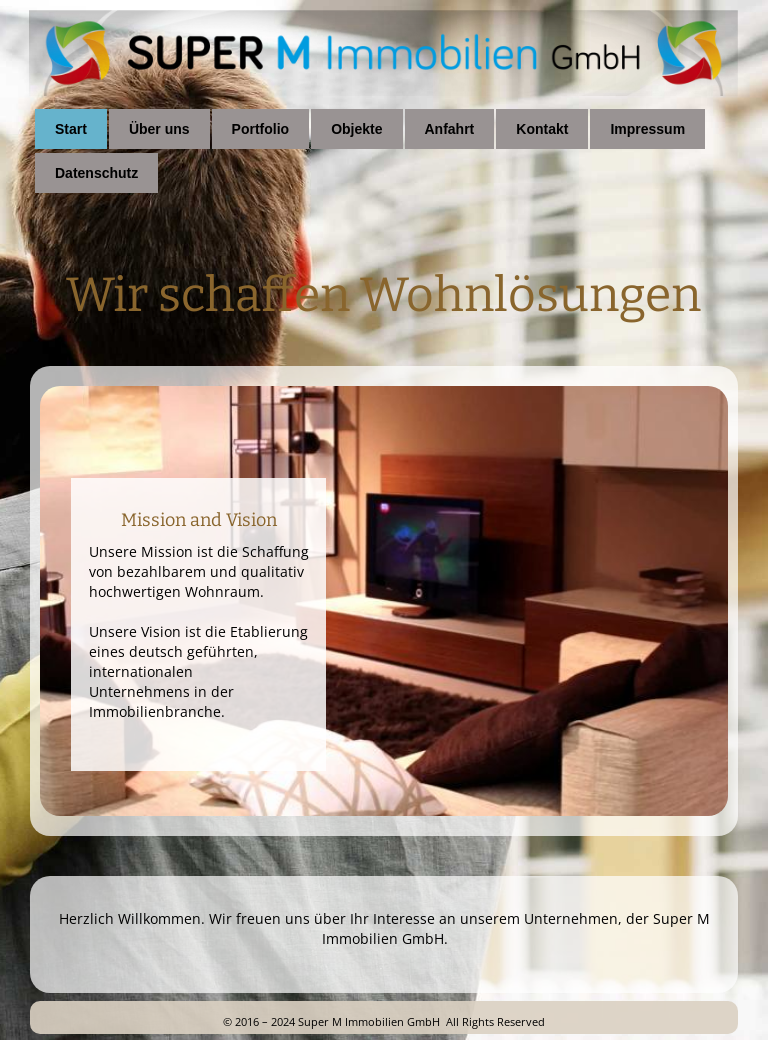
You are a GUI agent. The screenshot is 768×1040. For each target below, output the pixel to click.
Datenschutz (96, 173)
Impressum (647, 129)
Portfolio (261, 129)
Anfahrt (450, 129)
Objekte (356, 129)
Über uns (159, 129)
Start (71, 129)
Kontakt (542, 129)
